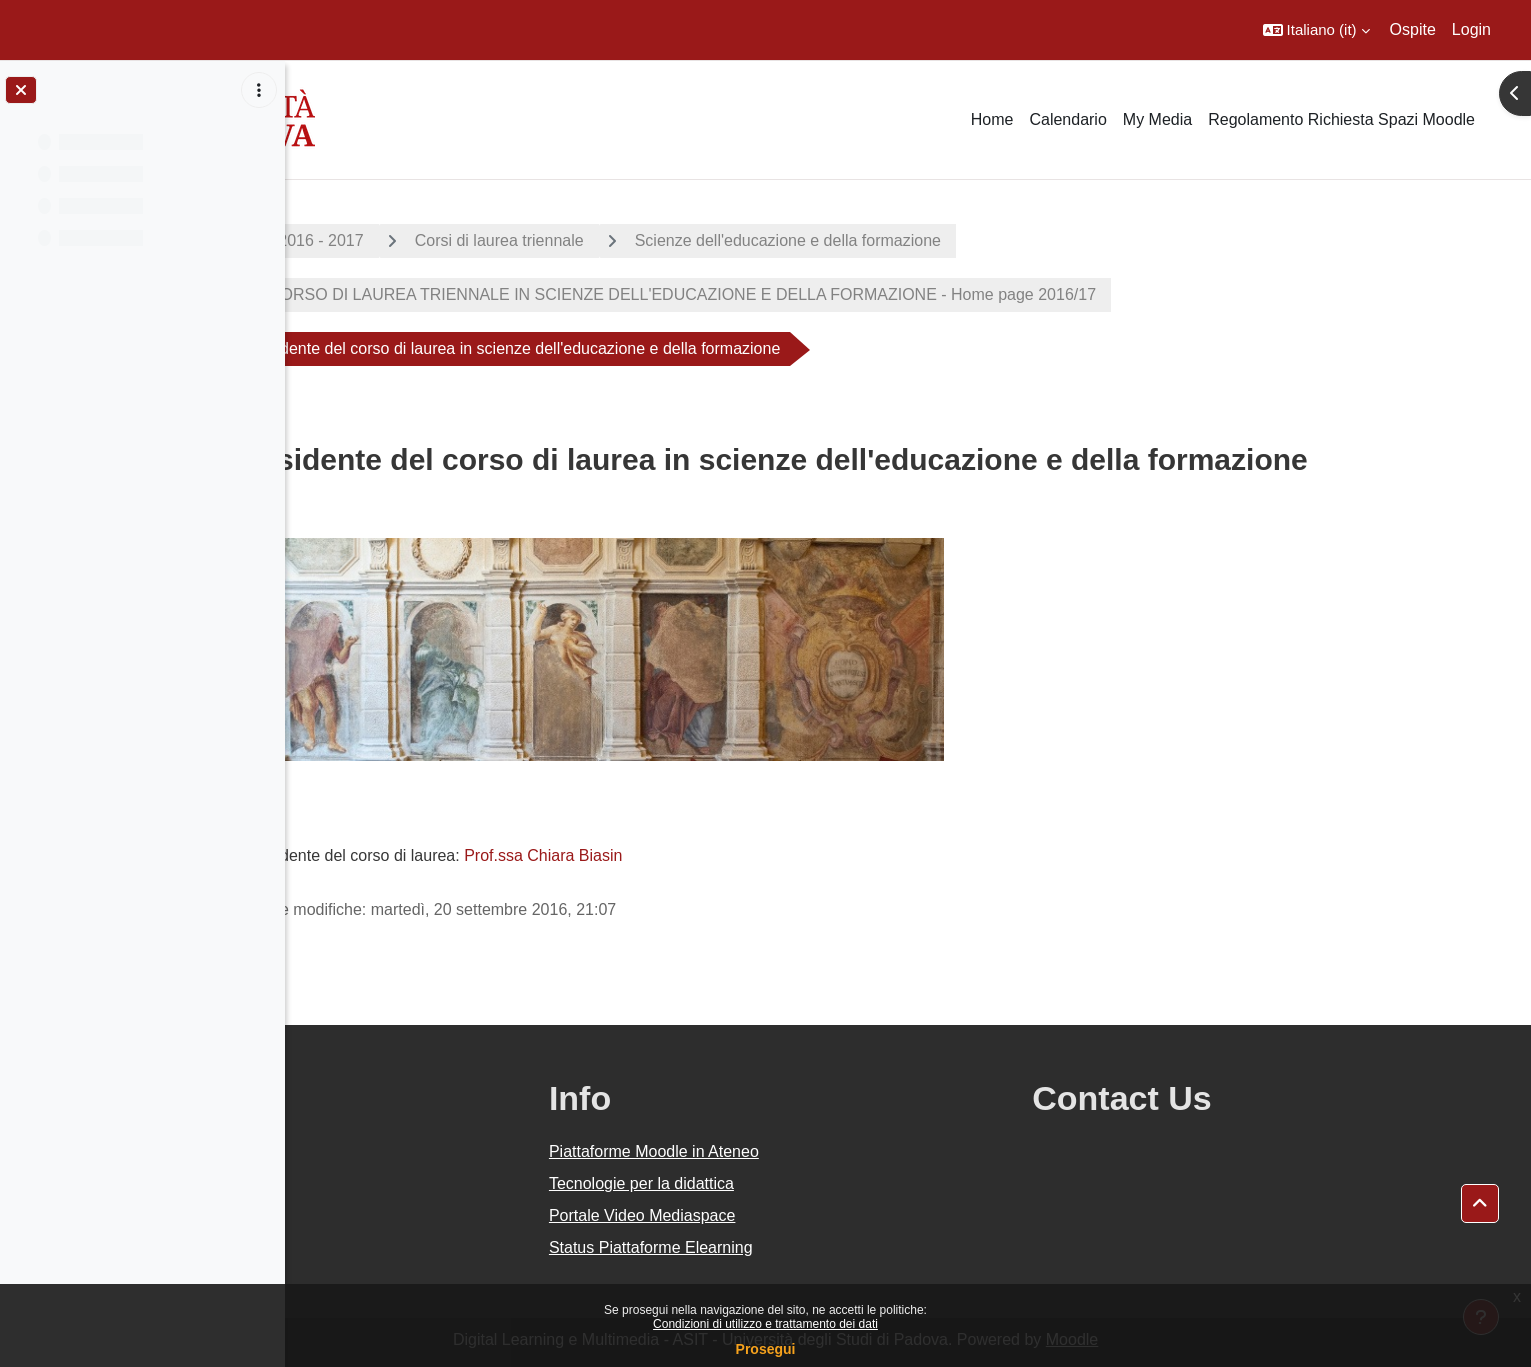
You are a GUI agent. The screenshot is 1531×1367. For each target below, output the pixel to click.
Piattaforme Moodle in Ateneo (829, 1151)
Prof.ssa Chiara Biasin (676, 855)
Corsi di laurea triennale (631, 240)
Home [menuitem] (992, 119)
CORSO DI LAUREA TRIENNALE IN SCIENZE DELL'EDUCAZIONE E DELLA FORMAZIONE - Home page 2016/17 (812, 294)
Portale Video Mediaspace (817, 1215)
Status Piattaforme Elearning (826, 1247)
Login (1471, 29)
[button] (1316, 30)
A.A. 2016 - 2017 (436, 240)
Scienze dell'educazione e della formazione (920, 240)
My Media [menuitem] (1157, 119)
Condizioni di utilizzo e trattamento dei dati (765, 1324)
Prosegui (766, 1349)
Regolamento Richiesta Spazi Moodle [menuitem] (1341, 119)
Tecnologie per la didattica (816, 1183)
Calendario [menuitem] (1067, 119)
